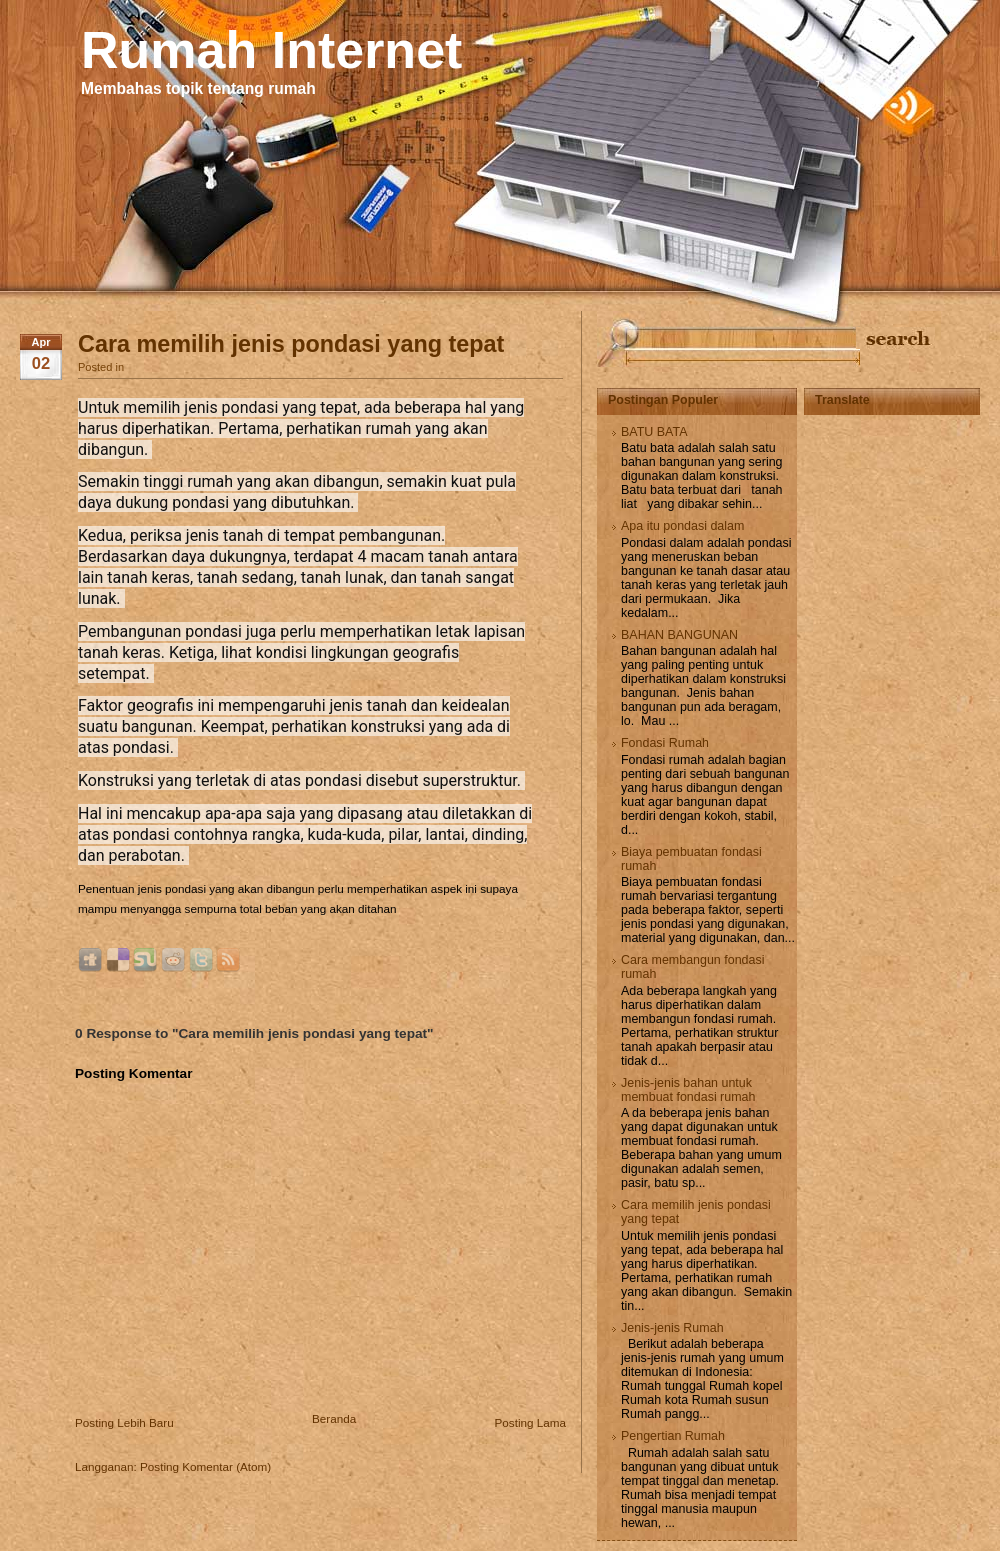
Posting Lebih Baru (124, 1422)
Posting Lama (530, 1422)
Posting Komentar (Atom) (205, 1466)
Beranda (334, 1418)
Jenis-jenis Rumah (672, 1328)
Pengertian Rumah (673, 1436)
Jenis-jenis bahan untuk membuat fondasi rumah (688, 1090)
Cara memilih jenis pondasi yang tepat (291, 344)
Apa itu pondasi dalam (682, 526)
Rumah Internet (271, 50)
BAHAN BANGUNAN (679, 635)
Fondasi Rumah (665, 743)
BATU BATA (654, 432)
